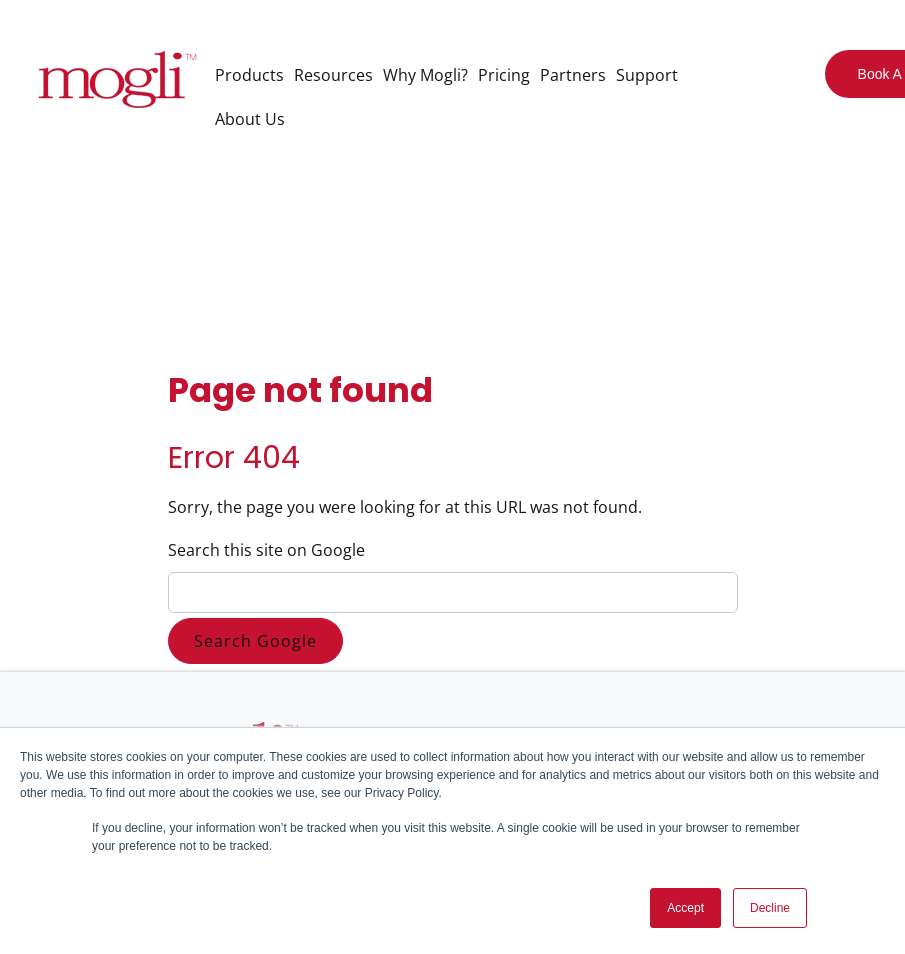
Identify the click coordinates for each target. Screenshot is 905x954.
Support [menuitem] (647, 75)
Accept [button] (685, 908)
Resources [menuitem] (333, 75)
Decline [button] (770, 908)
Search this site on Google (266, 550)
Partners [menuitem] (573, 75)
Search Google (255, 641)
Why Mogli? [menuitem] (425, 75)
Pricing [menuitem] (504, 75)
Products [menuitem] (249, 75)
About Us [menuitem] (250, 119)
